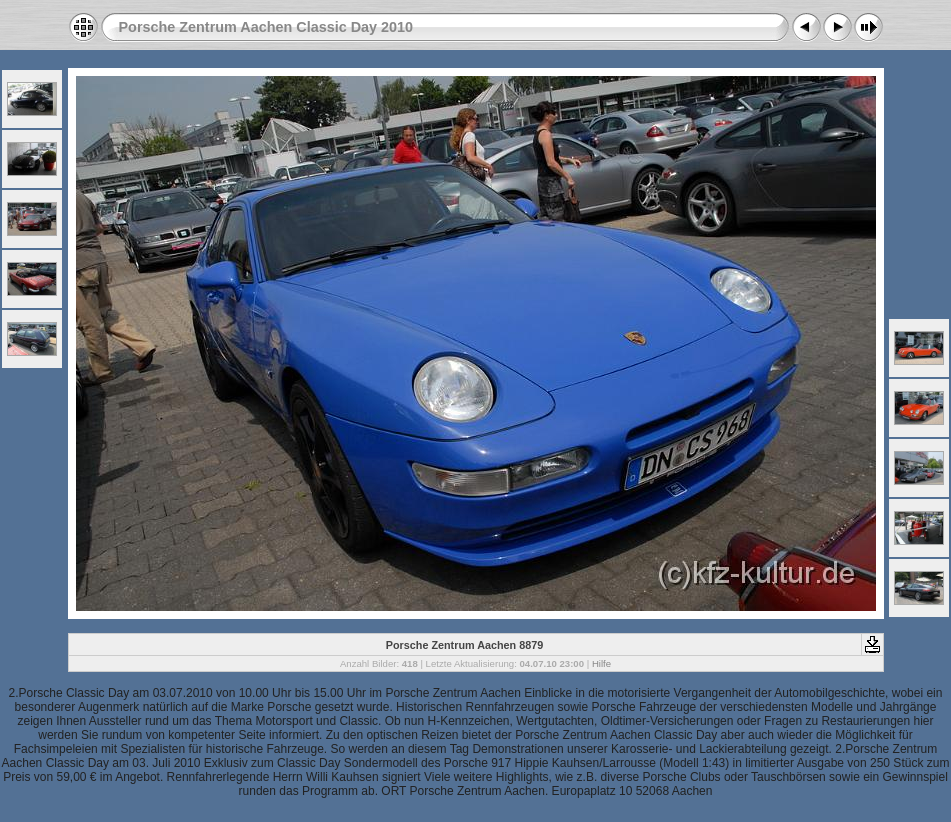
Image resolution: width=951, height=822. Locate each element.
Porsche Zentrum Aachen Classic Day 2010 (266, 27)
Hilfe (601, 663)
